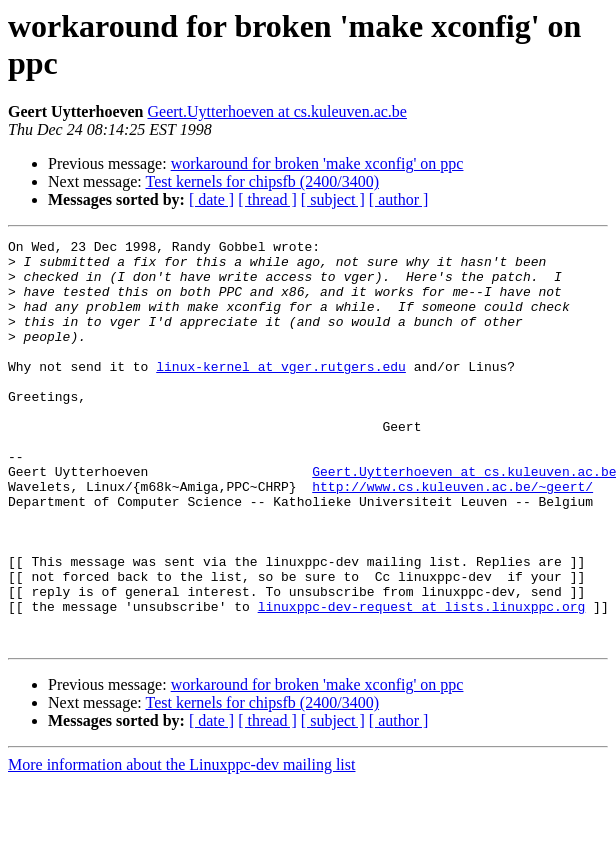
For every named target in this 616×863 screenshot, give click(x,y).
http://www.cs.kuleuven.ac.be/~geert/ (452, 537)
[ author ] (399, 199)
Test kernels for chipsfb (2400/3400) (262, 181)
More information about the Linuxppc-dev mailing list (181, 845)
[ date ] (211, 199)
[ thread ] (267, 199)
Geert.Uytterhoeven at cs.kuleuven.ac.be (277, 111)
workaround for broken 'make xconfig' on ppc (317, 163)
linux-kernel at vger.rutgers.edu (281, 393)
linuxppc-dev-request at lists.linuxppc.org (422, 681)
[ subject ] (333, 199)
